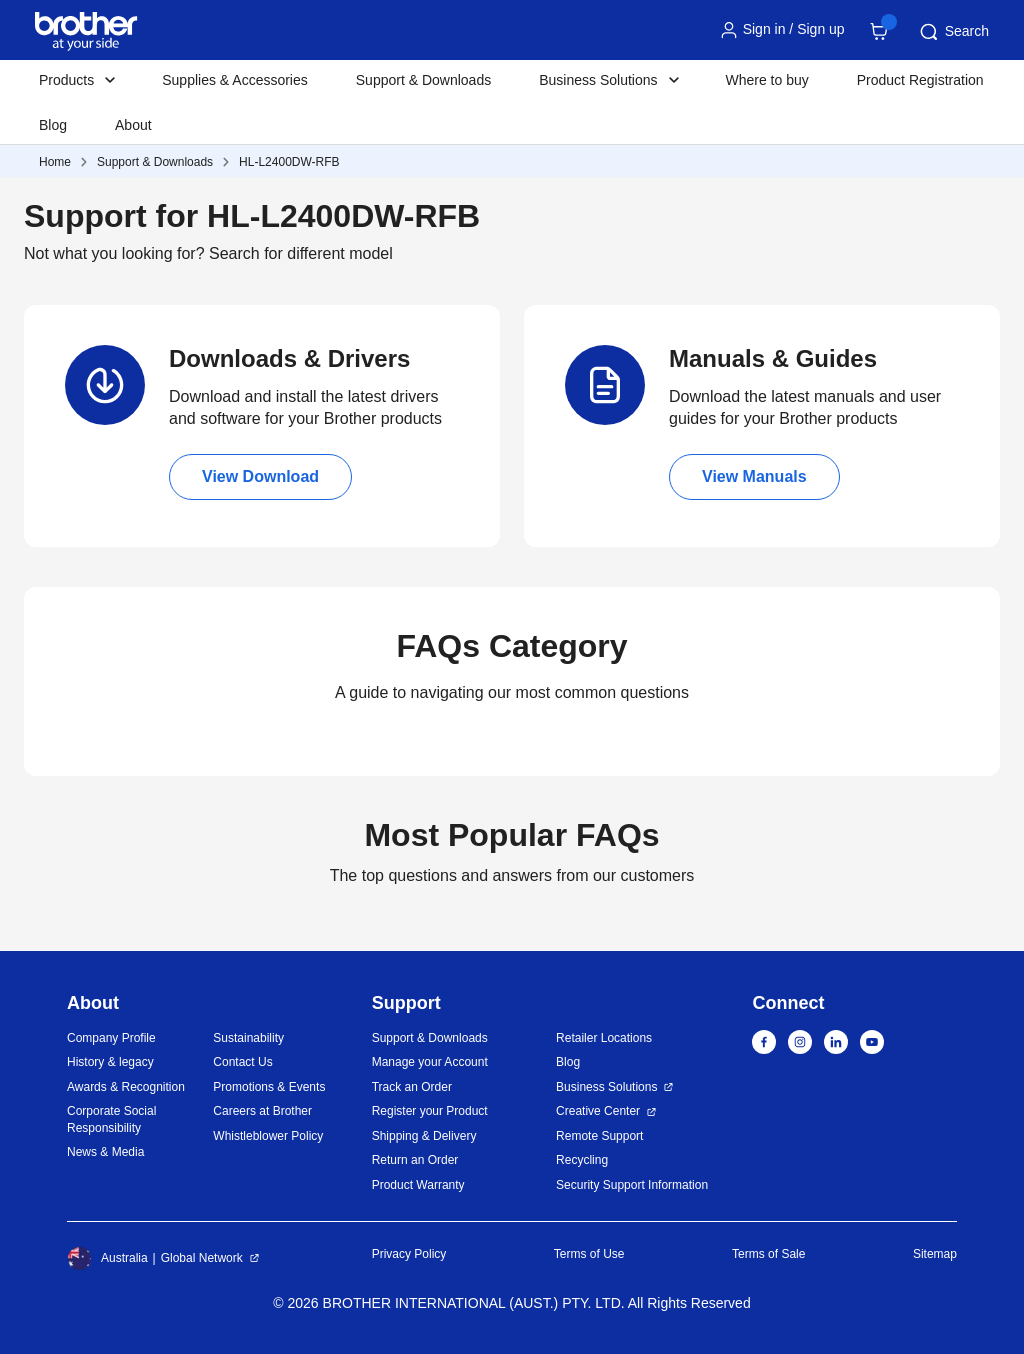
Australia (107, 1258)
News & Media (105, 1152)
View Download (260, 476)
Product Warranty (418, 1185)
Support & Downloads (423, 80)
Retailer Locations (604, 1038)
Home (55, 162)
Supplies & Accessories (235, 80)
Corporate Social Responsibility (111, 1119)
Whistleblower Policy (268, 1136)
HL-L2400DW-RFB (289, 162)
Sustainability (248, 1038)
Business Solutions (606, 1087)
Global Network (202, 1258)
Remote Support (599, 1136)
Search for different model (301, 253)
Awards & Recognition (126, 1087)
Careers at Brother (262, 1111)
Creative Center (598, 1111)
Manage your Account (430, 1062)
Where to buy (767, 80)
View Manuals (754, 476)
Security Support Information (632, 1185)
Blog (53, 125)
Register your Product (430, 1111)
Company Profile (111, 1038)
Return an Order (415, 1160)
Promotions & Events (269, 1087)
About (133, 125)
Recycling (582, 1160)
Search (953, 32)
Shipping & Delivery (424, 1136)
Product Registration (920, 80)
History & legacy (110, 1062)
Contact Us (242, 1062)
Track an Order (412, 1087)
